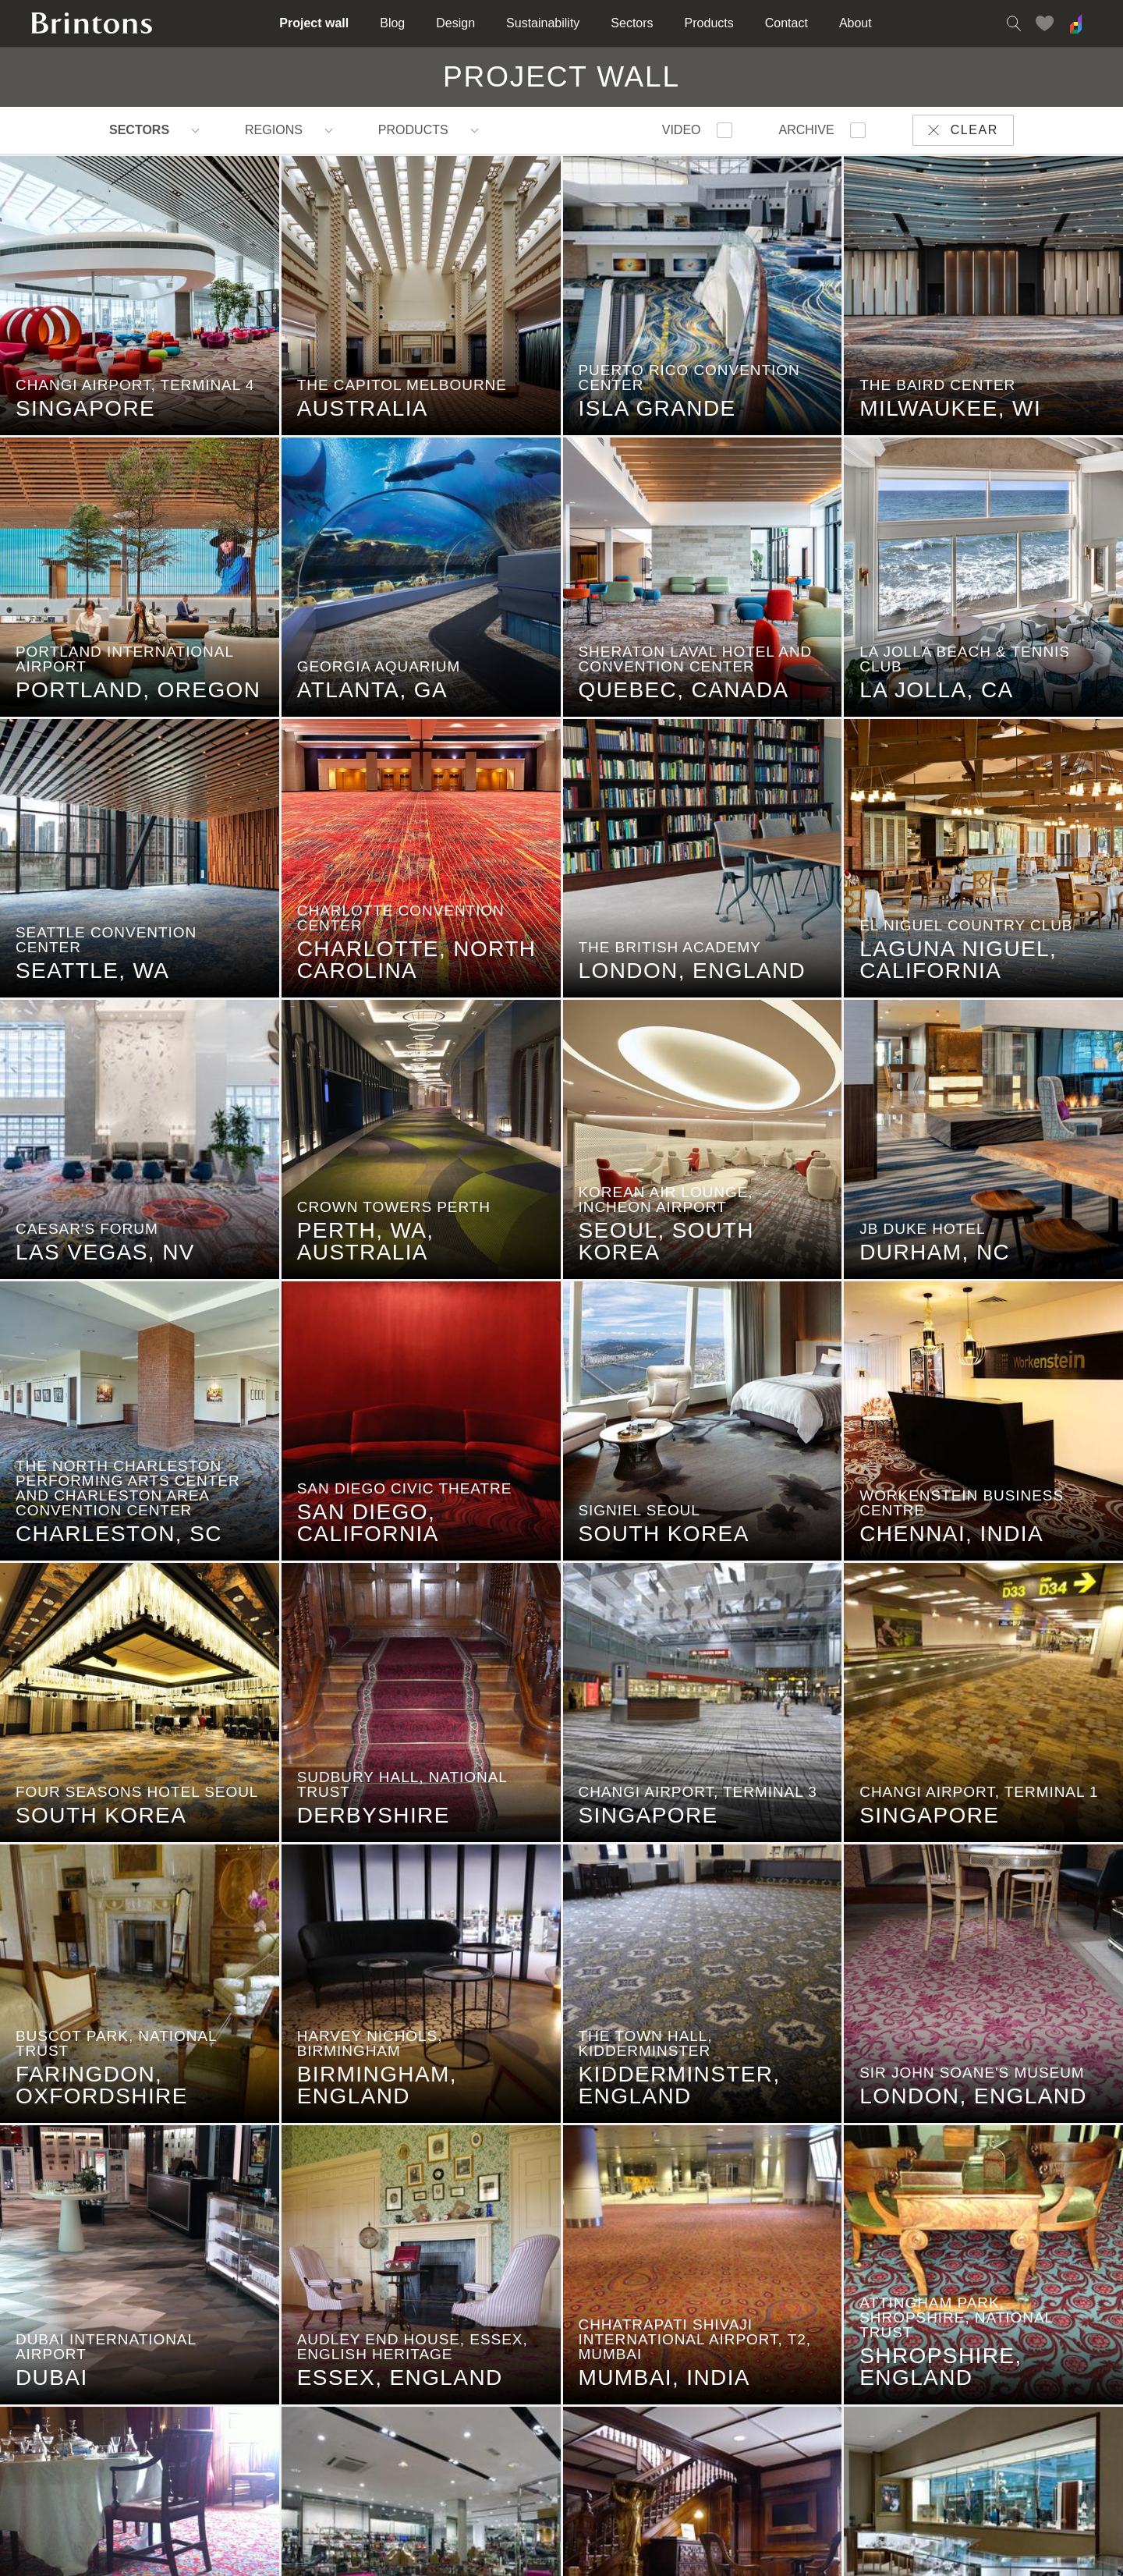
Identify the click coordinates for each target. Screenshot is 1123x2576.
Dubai (44, 2384)
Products (709, 23)
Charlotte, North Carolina (409, 967)
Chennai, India (943, 1541)
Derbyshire (366, 1822)
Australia (355, 415)
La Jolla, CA (928, 697)
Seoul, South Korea (658, 1248)
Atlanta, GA (365, 697)
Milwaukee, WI (942, 415)
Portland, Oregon (130, 697)
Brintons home (92, 23)
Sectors (632, 23)
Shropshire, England (933, 2374)
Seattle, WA (84, 977)
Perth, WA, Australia (358, 1248)
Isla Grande (649, 415)
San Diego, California (360, 1530)
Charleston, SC (111, 1541)
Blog (392, 23)
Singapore (77, 415)
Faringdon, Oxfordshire (94, 2092)
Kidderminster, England (672, 2092)
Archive (806, 129)
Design (455, 23)
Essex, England (392, 2384)
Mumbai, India (656, 2384)
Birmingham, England (369, 2092)
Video (681, 129)
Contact (786, 23)
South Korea (656, 1541)
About (855, 23)
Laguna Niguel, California (950, 967)
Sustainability (542, 23)
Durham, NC (927, 1259)
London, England (684, 977)
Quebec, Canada (676, 697)
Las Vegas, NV (97, 1259)
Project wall (314, 23)
